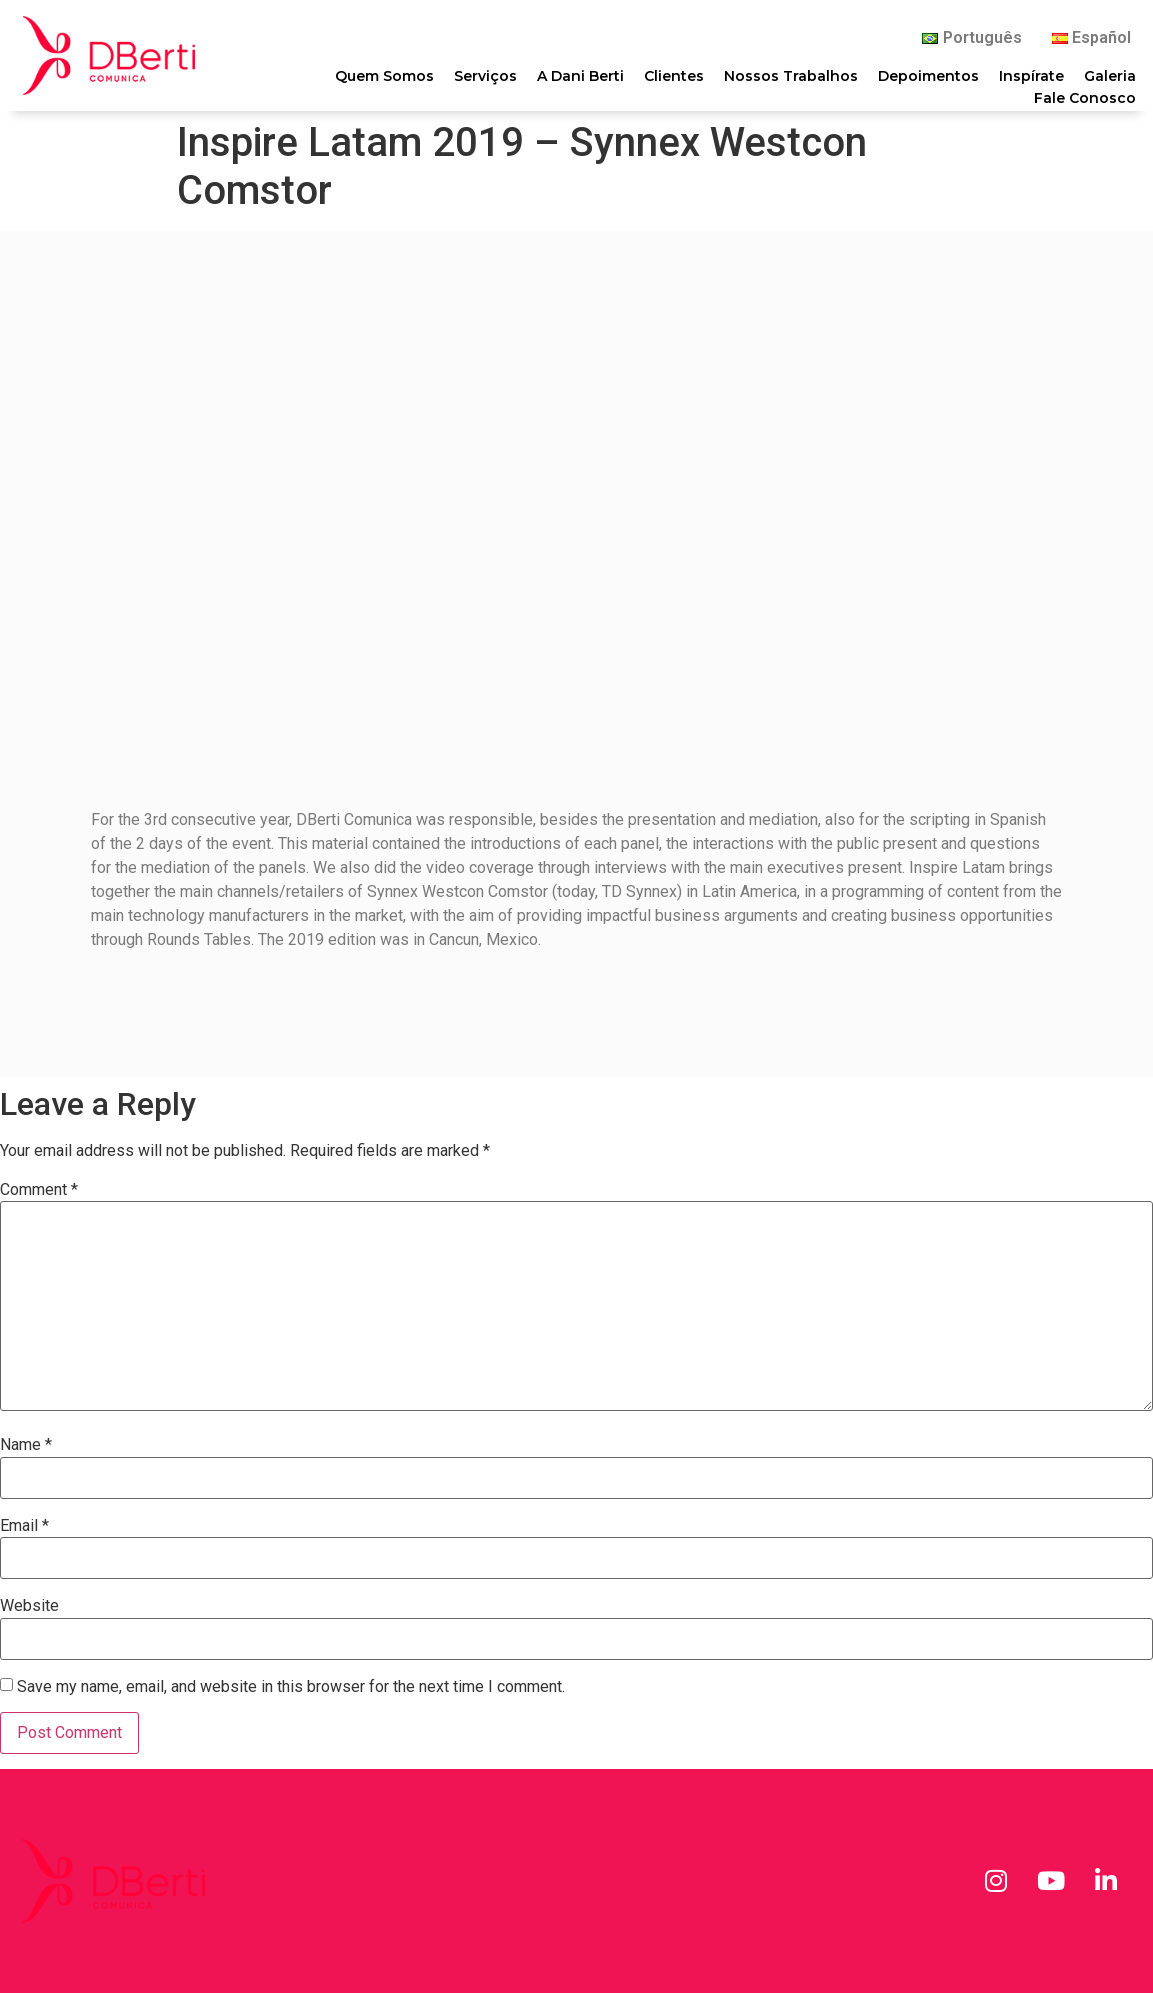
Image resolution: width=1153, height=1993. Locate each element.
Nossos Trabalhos (791, 76)
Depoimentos (928, 76)
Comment (39, 1190)
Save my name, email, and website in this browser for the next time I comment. (291, 1687)
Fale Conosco (1085, 97)
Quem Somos (384, 76)
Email (24, 1526)
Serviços (485, 76)
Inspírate (1031, 76)
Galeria (1110, 76)
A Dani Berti (580, 76)
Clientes (674, 76)
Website (29, 1606)
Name (26, 1445)
